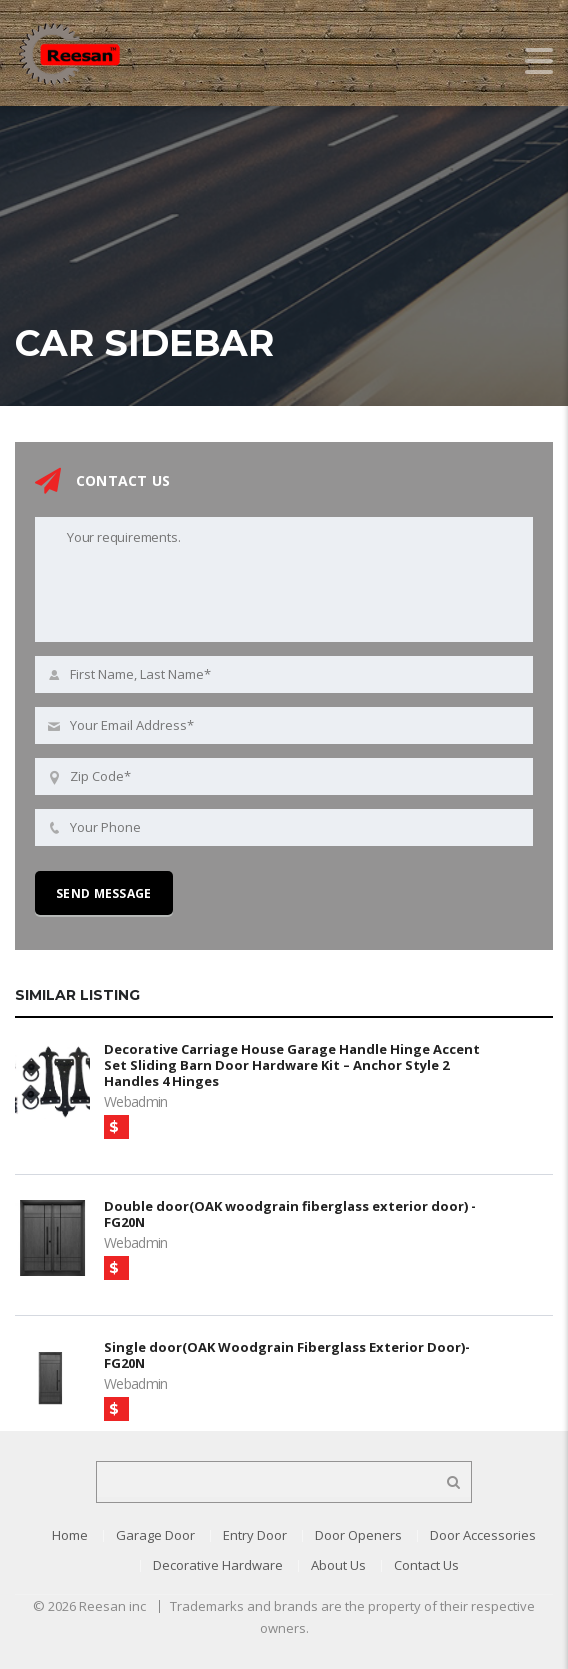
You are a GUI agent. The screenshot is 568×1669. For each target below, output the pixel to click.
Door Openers (358, 1535)
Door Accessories (483, 1535)
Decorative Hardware (218, 1565)
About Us (338, 1565)
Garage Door (155, 1535)
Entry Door (255, 1535)
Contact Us (426, 1565)
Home (70, 1535)
